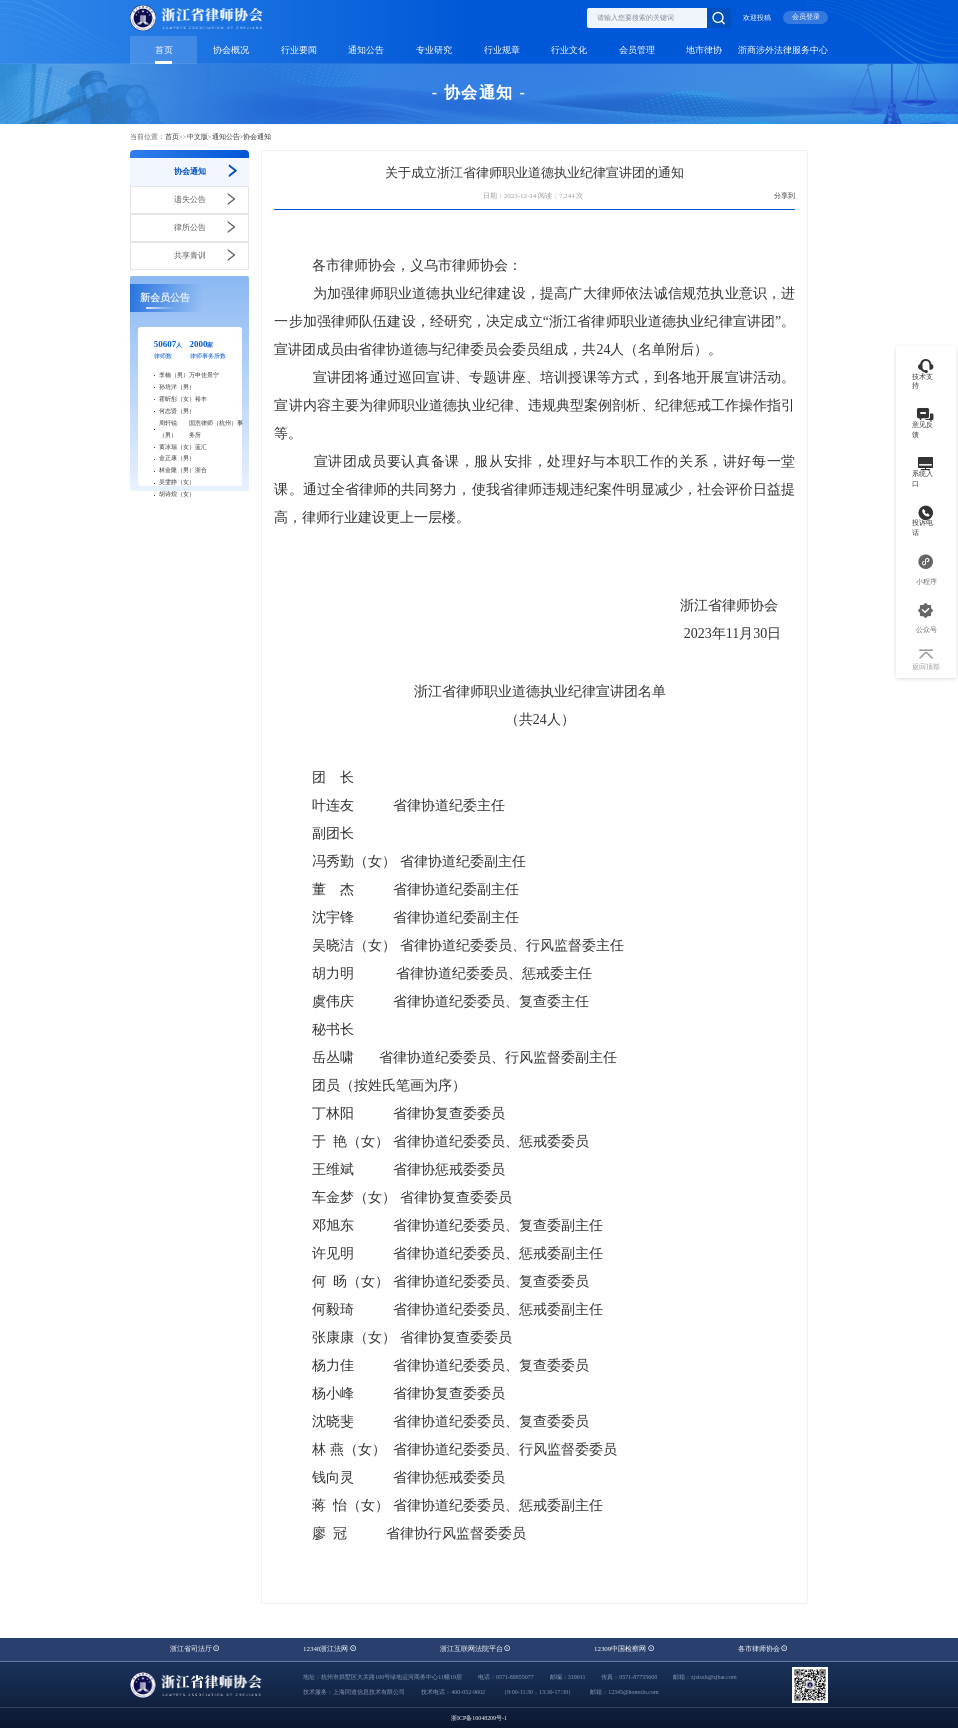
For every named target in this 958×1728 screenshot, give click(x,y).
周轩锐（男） (168, 429)
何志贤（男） (177, 411)
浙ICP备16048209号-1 (479, 1718)
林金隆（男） (177, 470)
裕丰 (201, 399)
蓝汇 (201, 447)
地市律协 (704, 50)
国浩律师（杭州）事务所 (216, 429)
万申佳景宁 (204, 375)
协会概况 (231, 50)
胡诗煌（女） (177, 494)
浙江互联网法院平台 (476, 1649)
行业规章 (502, 50)
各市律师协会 (763, 1649)
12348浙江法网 (330, 1649)
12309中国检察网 (624, 1649)
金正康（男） (177, 458)
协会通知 (257, 137)
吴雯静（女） (177, 482)
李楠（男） (174, 375)
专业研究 (434, 50)
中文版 (197, 137)
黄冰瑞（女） (177, 447)
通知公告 (366, 50)
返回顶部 (926, 660)
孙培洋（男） (177, 387)
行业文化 (569, 50)
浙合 (201, 470)
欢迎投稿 (757, 18)
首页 (164, 50)
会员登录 (806, 17)
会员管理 (637, 50)
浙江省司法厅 (195, 1649)
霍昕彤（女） (177, 399)
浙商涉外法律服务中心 (783, 50)
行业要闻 (299, 50)
